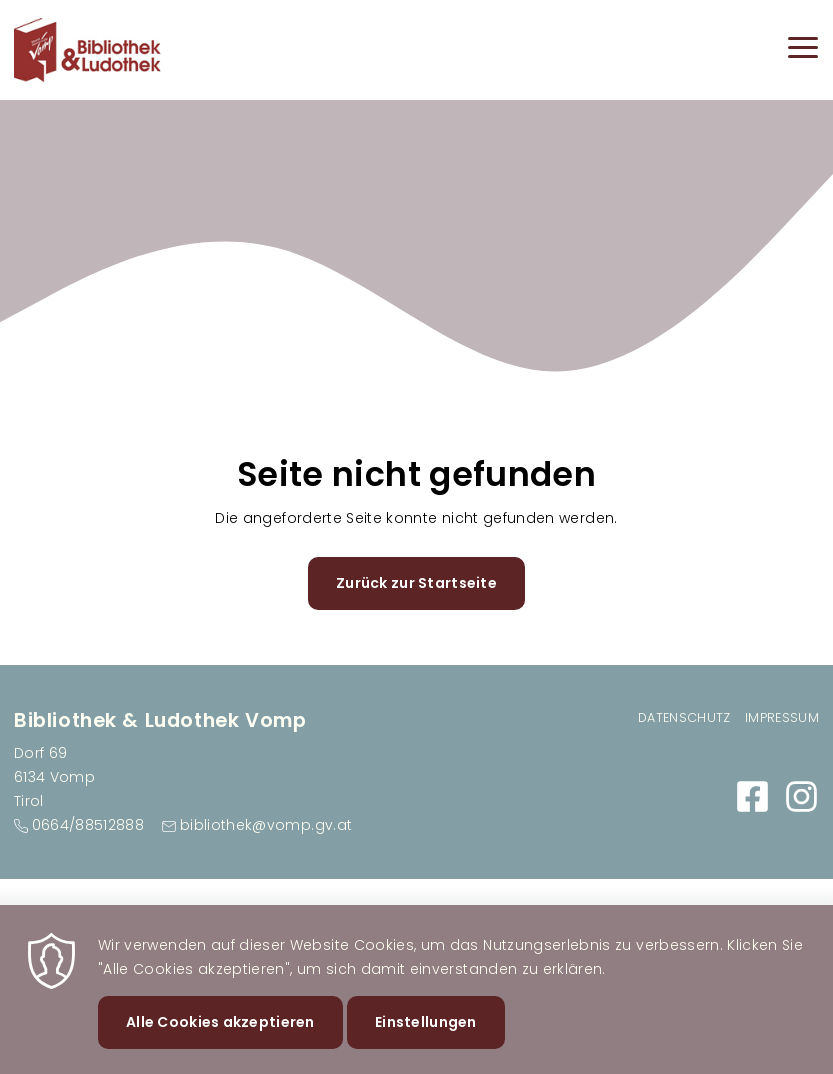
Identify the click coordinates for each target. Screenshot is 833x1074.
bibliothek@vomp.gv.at (266, 825)
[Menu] (803, 50)
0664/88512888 (88, 825)
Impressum (782, 717)
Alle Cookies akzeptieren (220, 1034)
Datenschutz (684, 717)
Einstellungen (426, 1034)
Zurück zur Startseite (416, 583)
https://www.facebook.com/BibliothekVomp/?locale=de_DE (752, 796)
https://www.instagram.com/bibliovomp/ (801, 796)
